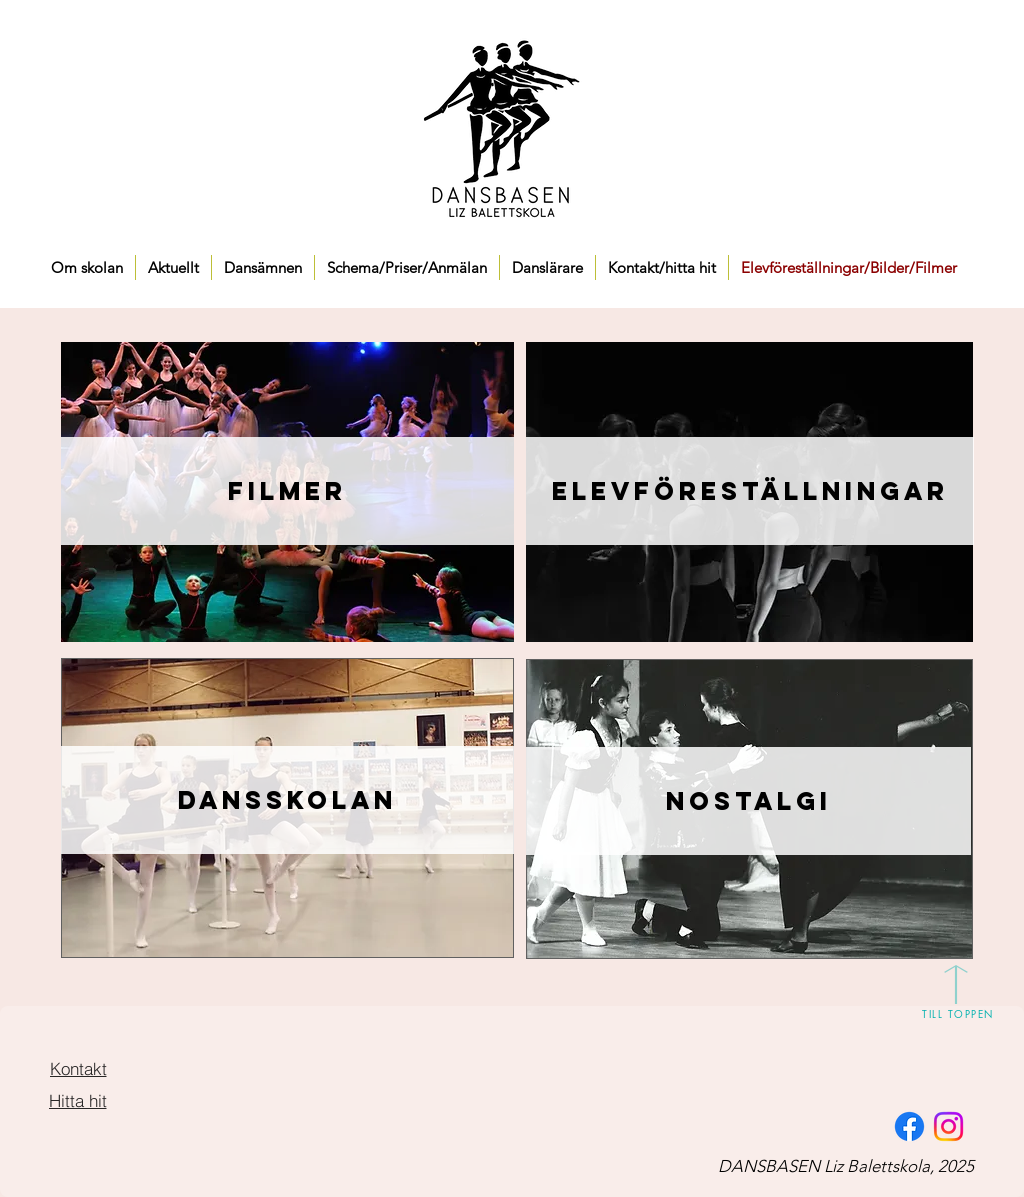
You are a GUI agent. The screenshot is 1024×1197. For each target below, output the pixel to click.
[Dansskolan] (287, 800)
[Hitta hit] (77, 1100)
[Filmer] (287, 491)
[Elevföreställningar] (750, 491)
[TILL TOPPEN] (958, 1013)
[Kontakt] (78, 1068)
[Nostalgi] (748, 801)
